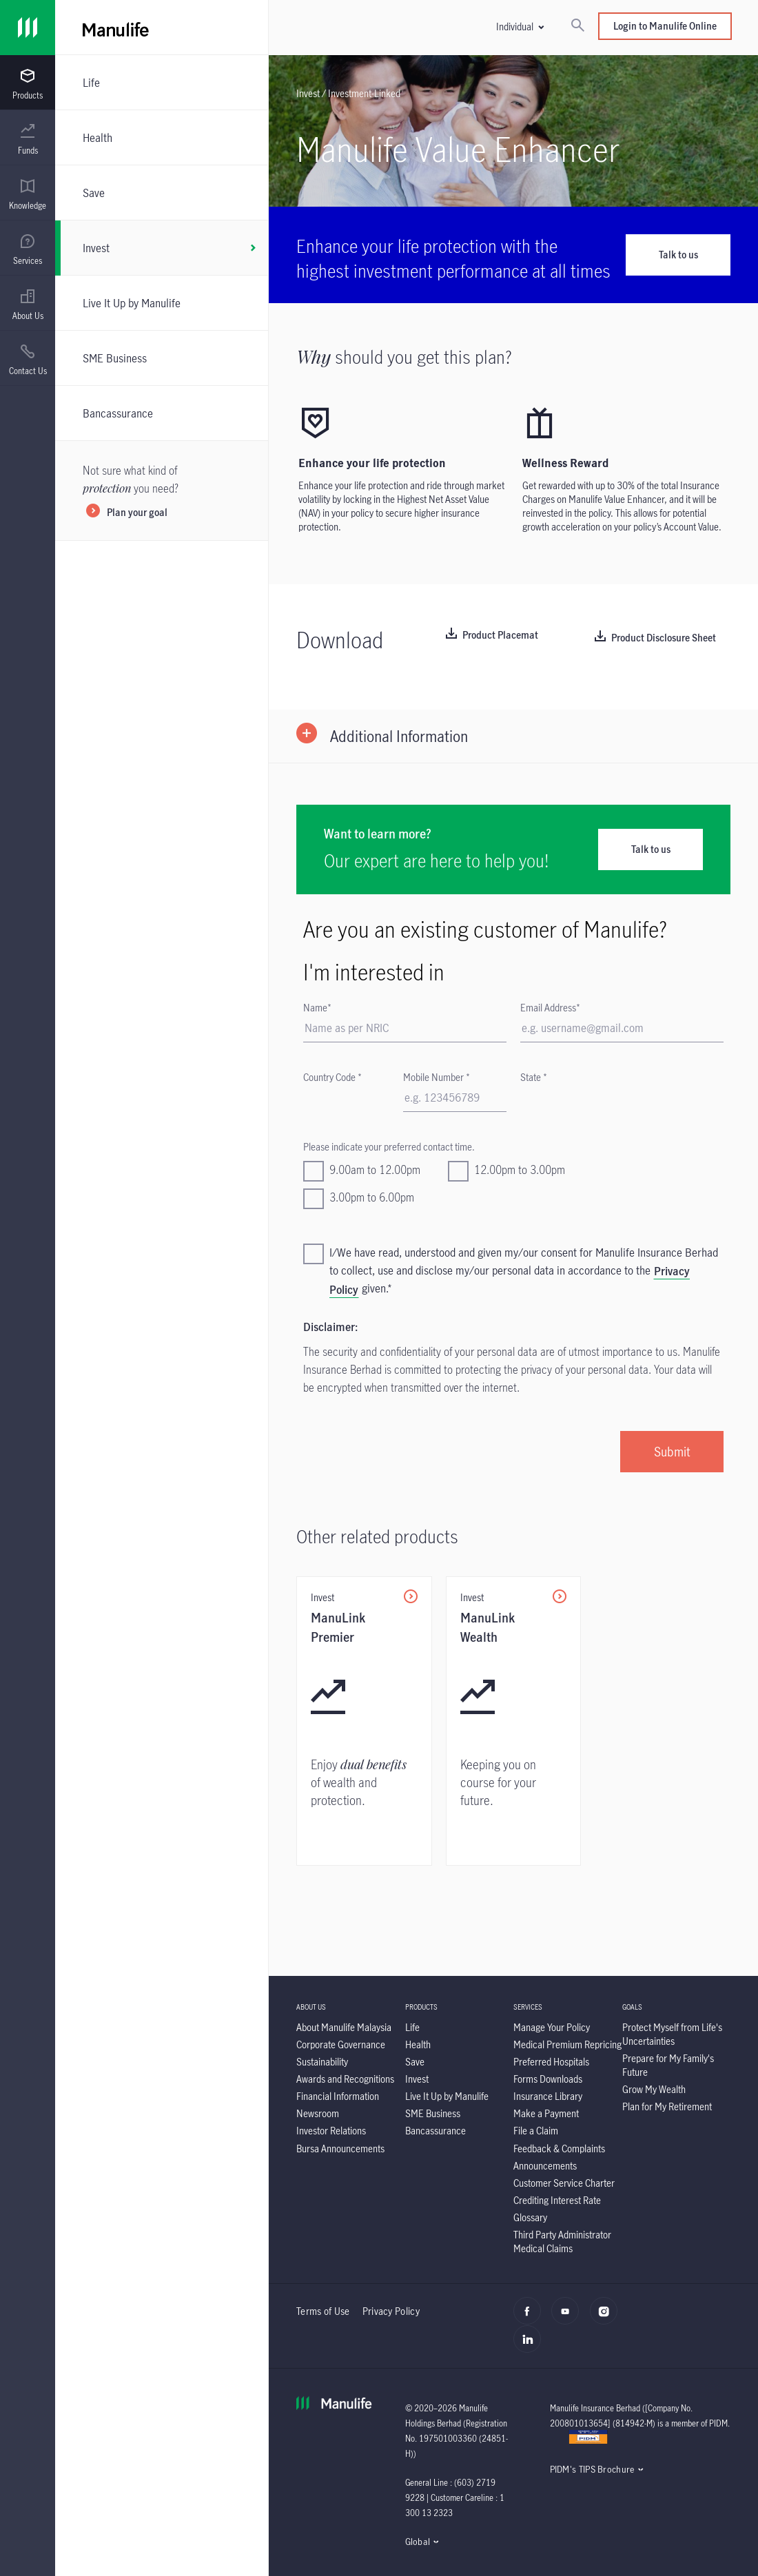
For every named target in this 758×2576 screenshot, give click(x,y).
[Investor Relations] (331, 2130)
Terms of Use (323, 2311)
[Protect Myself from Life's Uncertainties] (672, 2034)
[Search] (577, 26)
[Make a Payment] (546, 2113)
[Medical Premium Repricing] (567, 2044)
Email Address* (550, 1007)
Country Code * (332, 1077)
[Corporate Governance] (340, 2044)
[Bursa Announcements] (340, 2148)
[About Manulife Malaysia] (343, 2027)
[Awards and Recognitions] (345, 2078)
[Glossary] (530, 2217)
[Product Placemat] (492, 636)
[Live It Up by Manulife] (161, 303)
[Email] (622, 1028)
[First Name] (404, 1028)
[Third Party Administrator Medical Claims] (562, 2241)
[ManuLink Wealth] (514, 1721)
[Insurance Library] (547, 2096)
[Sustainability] (322, 2061)
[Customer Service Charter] (564, 2182)
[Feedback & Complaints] (559, 2148)
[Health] (161, 137)
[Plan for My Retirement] (667, 2106)
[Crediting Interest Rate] (557, 2200)
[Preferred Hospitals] (551, 2061)
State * (533, 1077)
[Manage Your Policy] (551, 2027)
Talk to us (678, 254)
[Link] (27, 27)
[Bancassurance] (161, 413)
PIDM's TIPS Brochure (592, 2469)
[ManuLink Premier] (364, 1721)
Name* (317, 1007)
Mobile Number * (436, 1077)
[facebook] (531, 2318)
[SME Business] (161, 358)
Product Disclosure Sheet (663, 637)
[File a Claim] (535, 2130)
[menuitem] (27, 84)
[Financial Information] (337, 2096)
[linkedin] (531, 2346)
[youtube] (568, 2318)
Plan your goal (137, 512)
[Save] (161, 192)
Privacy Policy (391, 2311)
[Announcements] (545, 2165)
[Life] (161, 82)
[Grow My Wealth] (654, 2089)
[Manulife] (245, 27)
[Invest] (161, 248)
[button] (519, 26)
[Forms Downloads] (547, 2078)
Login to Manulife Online (665, 25)
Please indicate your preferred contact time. (389, 1146)
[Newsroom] (317, 2113)
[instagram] (607, 2318)
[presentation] (27, 82)
